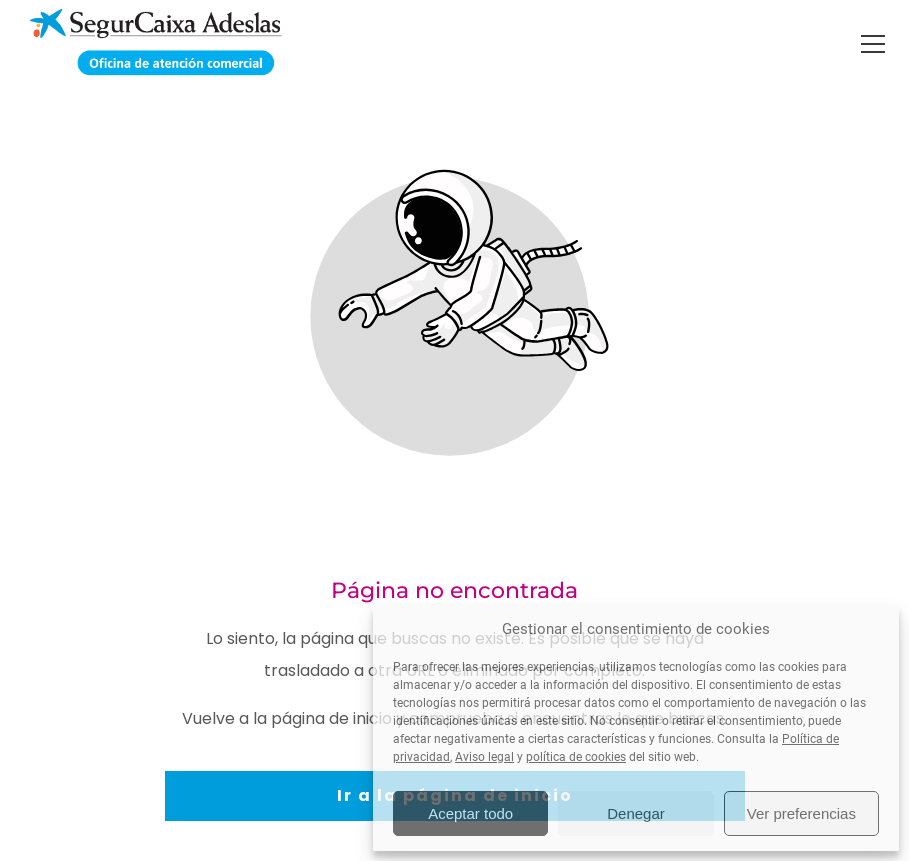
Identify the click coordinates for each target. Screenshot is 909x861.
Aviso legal (484, 757)
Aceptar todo (470, 813)
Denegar (636, 813)
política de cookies (576, 757)
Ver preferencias (801, 813)
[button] (873, 44)
